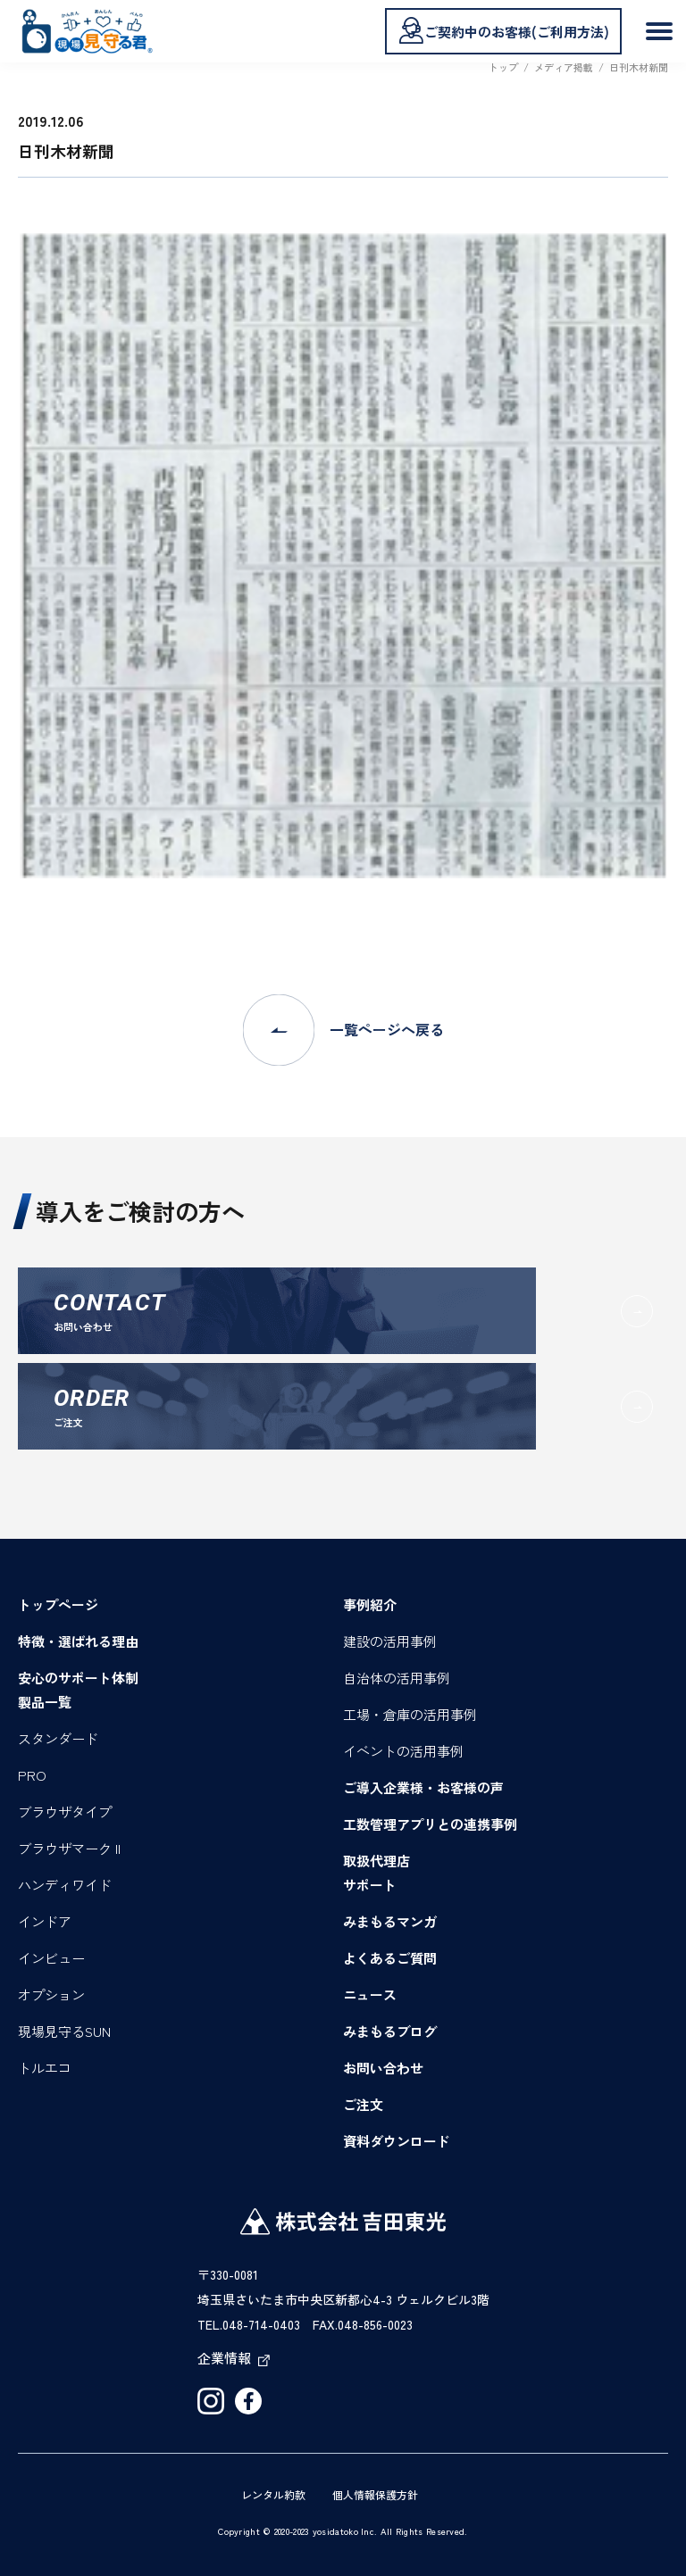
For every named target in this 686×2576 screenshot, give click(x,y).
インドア (44, 1921)
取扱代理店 (376, 1860)
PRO (32, 1775)
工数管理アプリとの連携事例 (430, 1824)
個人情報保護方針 (375, 2494)
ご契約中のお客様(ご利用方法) (503, 30)
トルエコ (44, 2067)
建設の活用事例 (390, 1641)
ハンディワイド (65, 1884)
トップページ (58, 1604)
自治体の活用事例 (396, 1677)
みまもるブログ (390, 2031)
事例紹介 (370, 1604)
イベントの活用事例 (403, 1750)
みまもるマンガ (390, 1921)
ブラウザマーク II (69, 1848)
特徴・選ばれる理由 (78, 1641)
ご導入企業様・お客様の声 (423, 1787)
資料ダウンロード (396, 2140)
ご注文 (363, 2104)
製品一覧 (44, 1701)
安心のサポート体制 (78, 1677)
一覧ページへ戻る (343, 1030)
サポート (370, 1884)
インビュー (51, 1958)
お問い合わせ (383, 2067)
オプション (51, 1994)
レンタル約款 (273, 2494)
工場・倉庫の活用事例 (410, 1714)
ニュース (370, 1994)
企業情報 (233, 2357)
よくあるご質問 (390, 1958)
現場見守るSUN (64, 2031)
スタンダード (58, 1738)
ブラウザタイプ (65, 1811)
